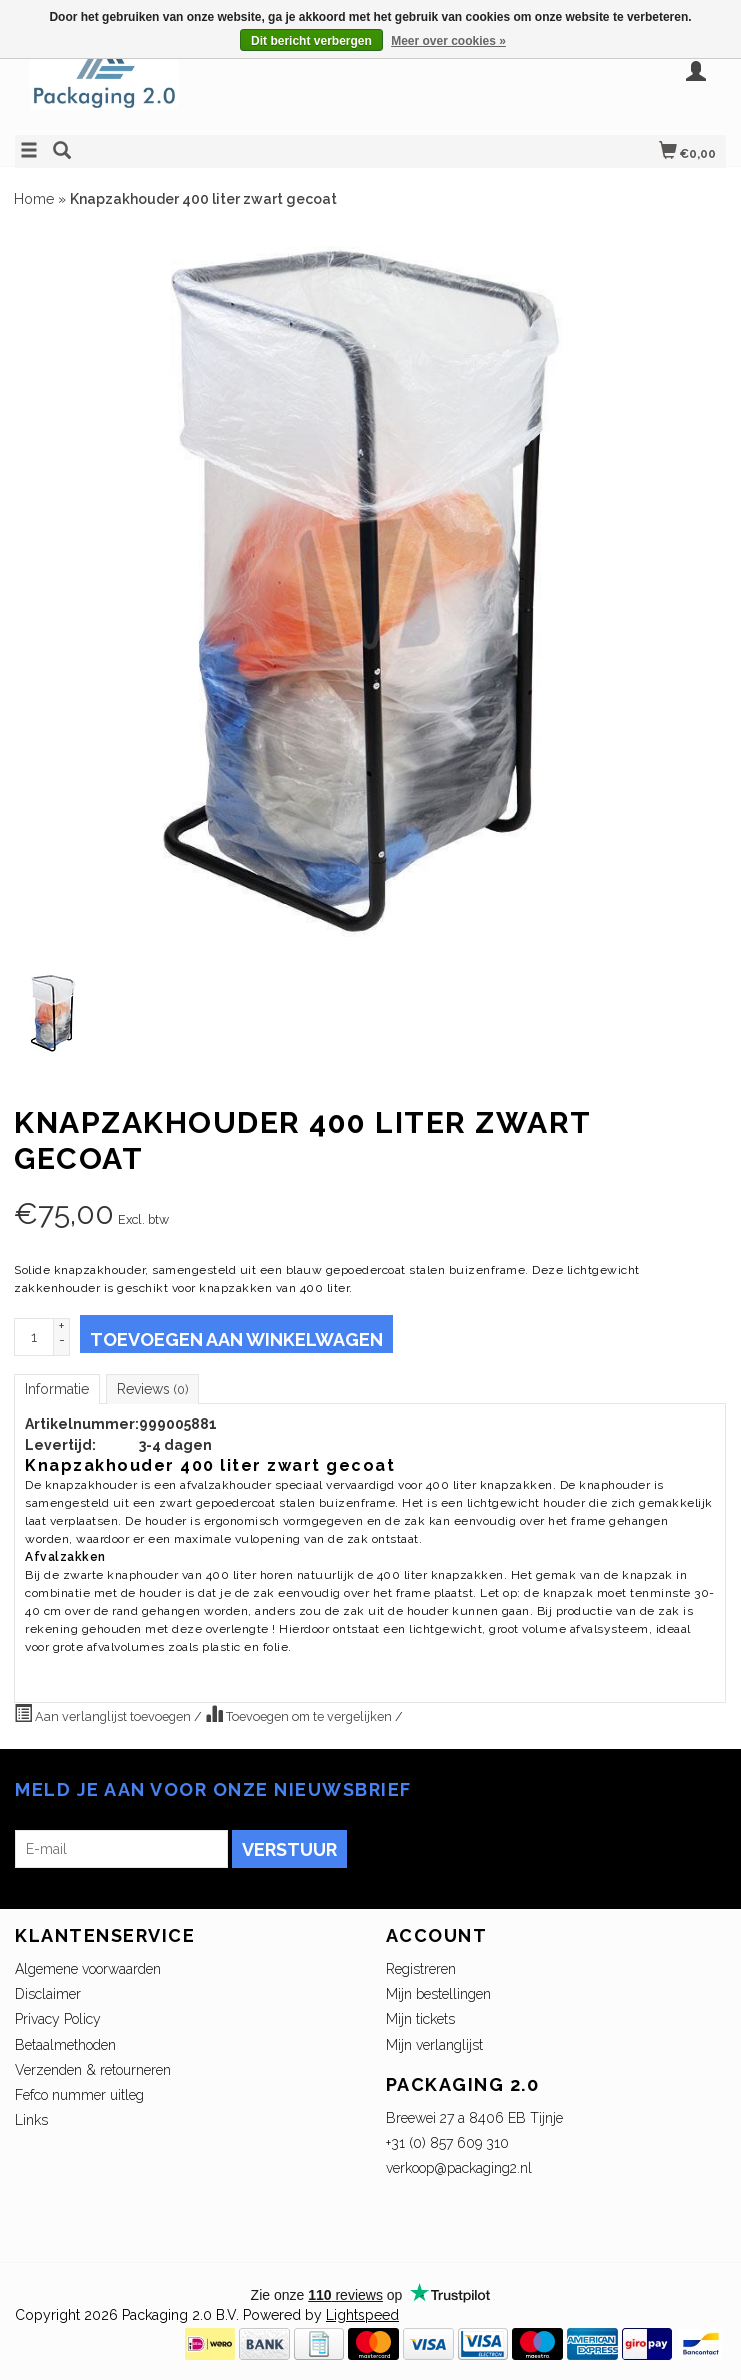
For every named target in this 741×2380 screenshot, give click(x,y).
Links (31, 2120)
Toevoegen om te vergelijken (300, 1714)
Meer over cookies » (448, 41)
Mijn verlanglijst (434, 2045)
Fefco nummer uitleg (79, 2095)
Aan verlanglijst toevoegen (104, 1714)
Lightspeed (362, 2315)
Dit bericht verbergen (311, 41)
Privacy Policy (58, 2019)
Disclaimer (48, 1994)
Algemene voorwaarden (88, 1969)
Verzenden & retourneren (93, 2070)
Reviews (152, 1389)
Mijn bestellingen (438, 1994)
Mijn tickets (420, 2019)
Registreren (421, 1969)
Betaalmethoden (65, 2045)
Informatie (57, 1389)
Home (34, 199)
